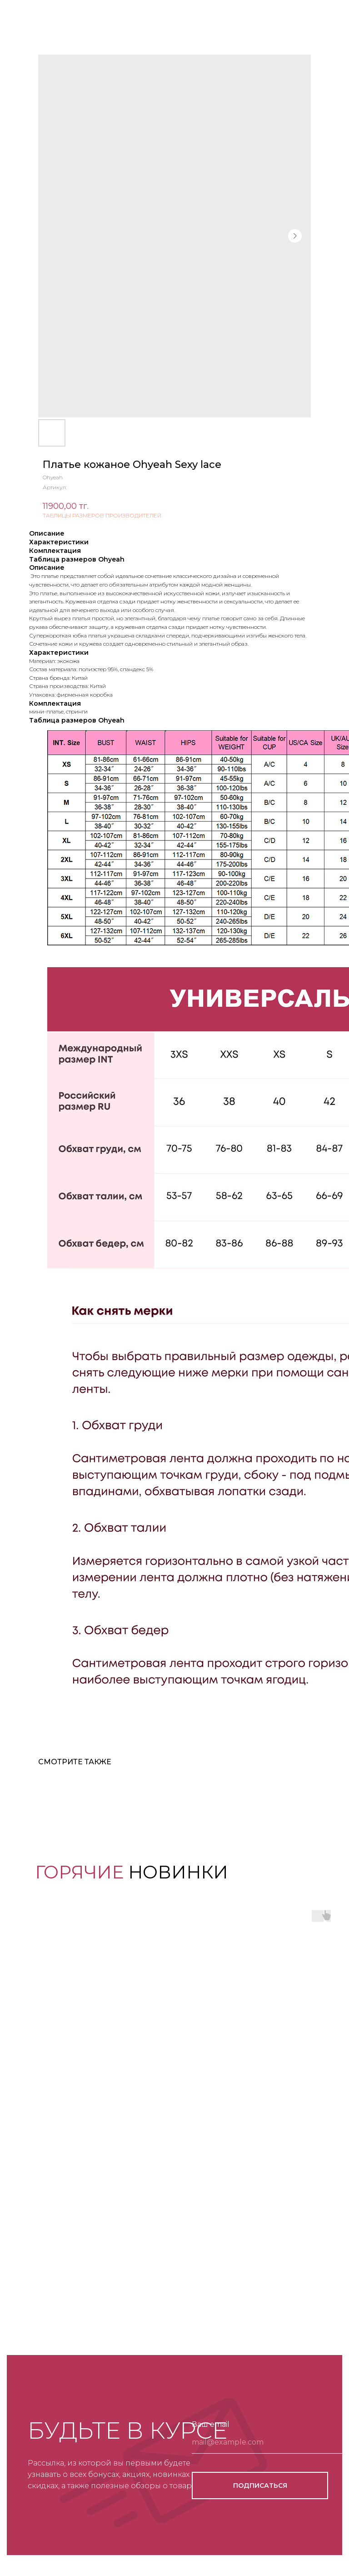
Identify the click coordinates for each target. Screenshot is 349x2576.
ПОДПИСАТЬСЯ (260, 2485)
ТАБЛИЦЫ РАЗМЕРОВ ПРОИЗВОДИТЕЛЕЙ (102, 515)
